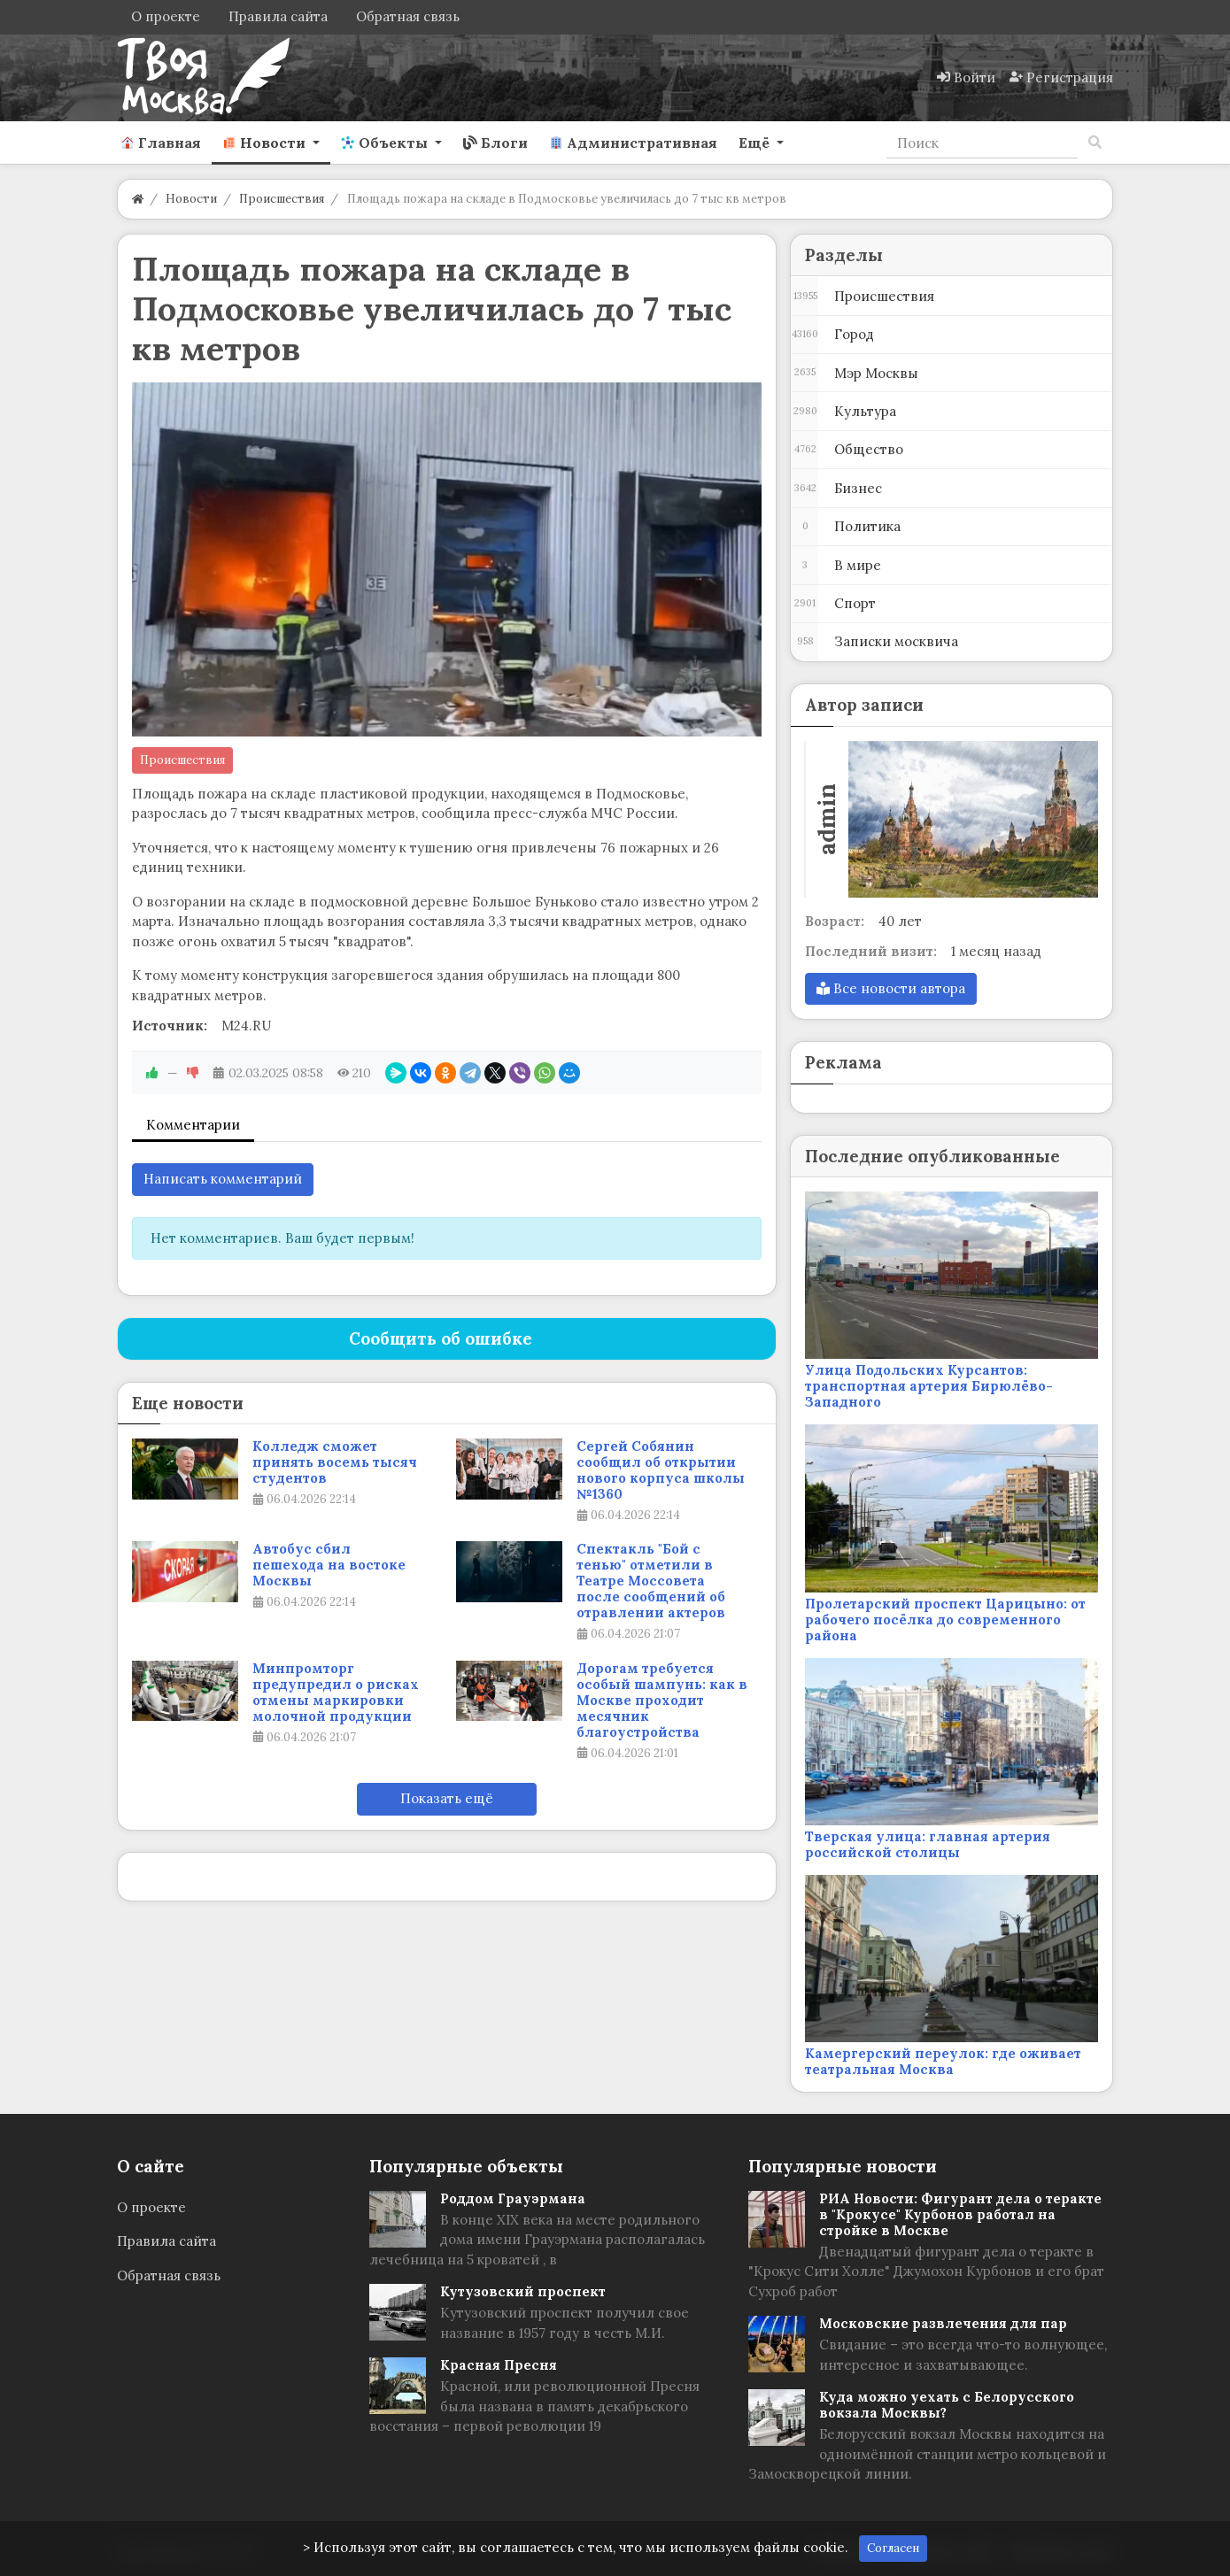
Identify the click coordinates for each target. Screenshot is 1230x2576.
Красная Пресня (498, 2364)
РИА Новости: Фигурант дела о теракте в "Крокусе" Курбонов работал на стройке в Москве (960, 2214)
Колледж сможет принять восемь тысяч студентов (334, 1462)
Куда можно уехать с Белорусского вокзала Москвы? (946, 2404)
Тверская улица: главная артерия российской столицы (927, 1844)
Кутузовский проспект (523, 2291)
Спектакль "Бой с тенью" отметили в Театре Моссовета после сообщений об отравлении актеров (650, 1581)
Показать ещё (446, 1798)
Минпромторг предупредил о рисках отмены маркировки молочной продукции (335, 1692)
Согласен (893, 2548)
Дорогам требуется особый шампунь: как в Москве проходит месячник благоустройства (661, 1700)
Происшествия (182, 759)
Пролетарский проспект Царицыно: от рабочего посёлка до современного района (945, 1619)
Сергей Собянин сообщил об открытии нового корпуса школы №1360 (660, 1470)
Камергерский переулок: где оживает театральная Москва (943, 2061)
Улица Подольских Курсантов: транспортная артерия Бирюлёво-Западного (929, 1385)
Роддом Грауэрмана (512, 2198)
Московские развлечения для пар (943, 2323)
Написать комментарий (222, 1178)
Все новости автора (890, 988)
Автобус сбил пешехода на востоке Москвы (329, 1565)
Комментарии (193, 1124)
